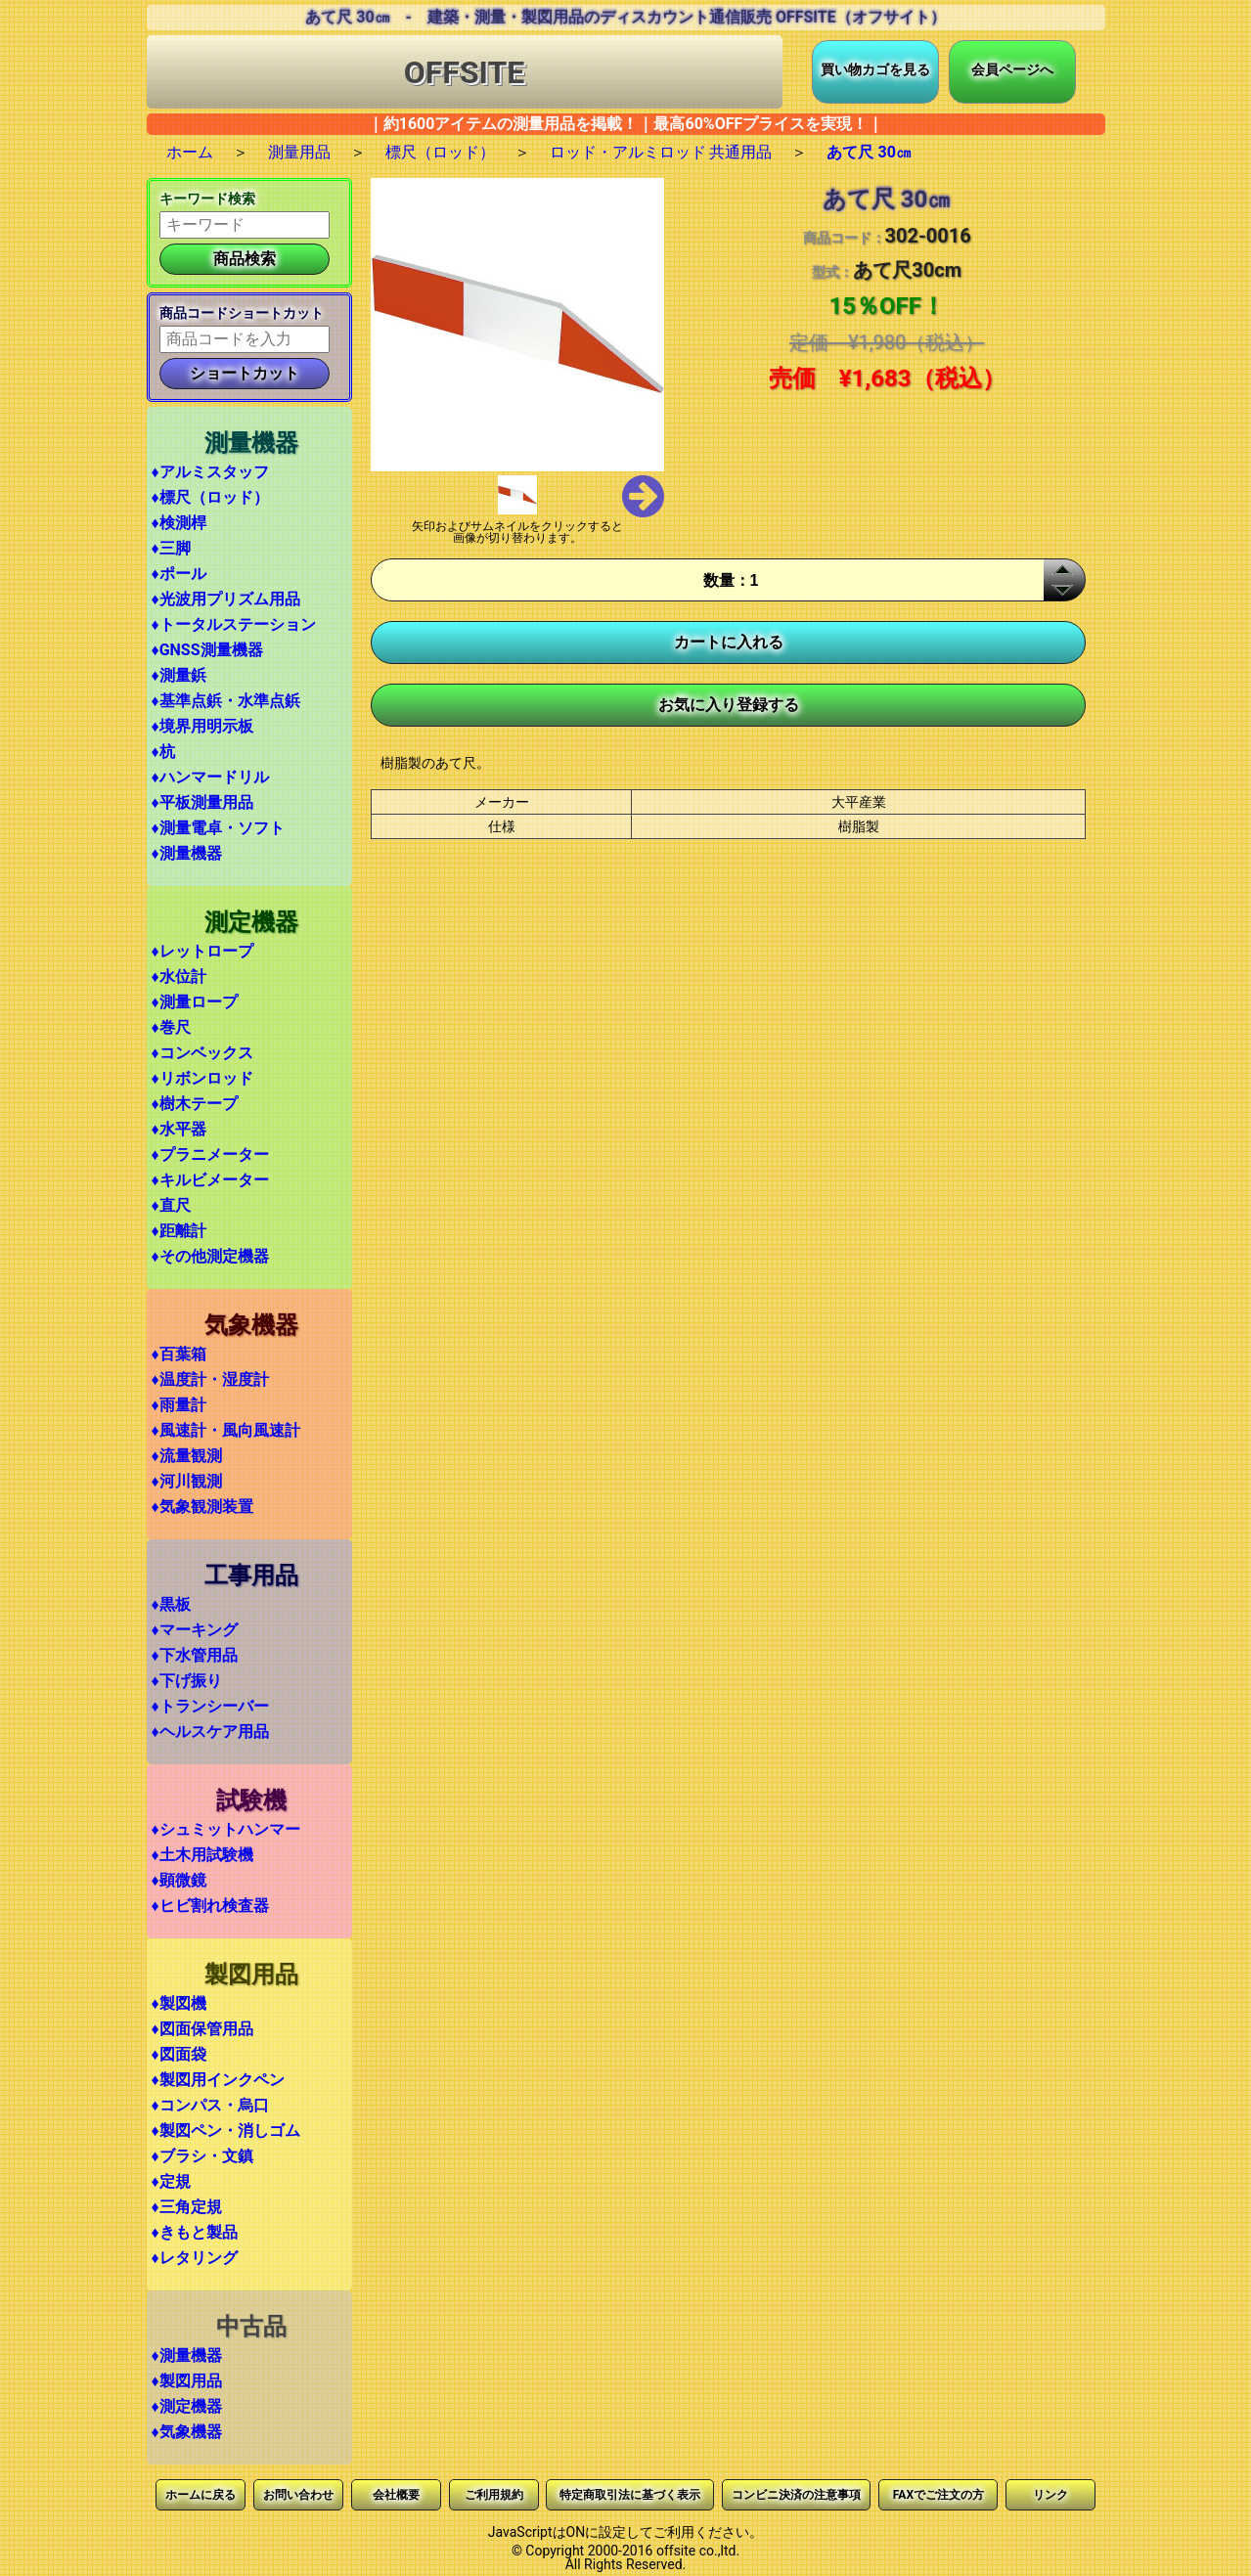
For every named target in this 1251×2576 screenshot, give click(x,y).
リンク (1050, 2495)
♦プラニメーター (210, 1154)
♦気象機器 (187, 2431)
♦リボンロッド (202, 1078)
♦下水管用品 (195, 1655)
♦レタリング (195, 2257)
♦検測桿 (179, 522)
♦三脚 (171, 548)
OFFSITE (464, 72)
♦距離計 (179, 1230)
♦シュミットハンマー (226, 1829)
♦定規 (171, 2181)
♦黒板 (171, 1604)
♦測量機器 (187, 853)
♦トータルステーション (234, 624)
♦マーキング (195, 1630)
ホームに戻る (200, 2495)
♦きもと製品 (195, 2232)
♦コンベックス (202, 1053)
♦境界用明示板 (202, 726)
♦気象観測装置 (202, 1506)
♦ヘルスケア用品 (210, 1731)
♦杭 (163, 751)
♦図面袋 (179, 2054)
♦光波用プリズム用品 (226, 599)
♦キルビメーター (210, 1180)
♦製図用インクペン (218, 2079)
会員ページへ (1012, 69)
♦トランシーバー (210, 1706)
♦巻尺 (171, 1027)
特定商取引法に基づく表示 (629, 2495)
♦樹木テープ (195, 1103)
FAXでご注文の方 (938, 2495)
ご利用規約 (494, 2495)
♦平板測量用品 (202, 802)
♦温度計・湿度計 (210, 1379)
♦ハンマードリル (210, 777)
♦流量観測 (187, 1455)
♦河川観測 (187, 1481)
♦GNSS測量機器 (207, 650)
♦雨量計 (179, 1405)
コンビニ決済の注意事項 (796, 2495)
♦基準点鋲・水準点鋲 (226, 700)
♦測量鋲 (179, 675)
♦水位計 (179, 976)
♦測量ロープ (195, 1002)
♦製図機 (179, 2003)
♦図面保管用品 (202, 2029)
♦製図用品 (187, 2381)
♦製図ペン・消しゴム (226, 2130)
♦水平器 (179, 1129)
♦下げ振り (187, 1680)
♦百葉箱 (179, 1354)
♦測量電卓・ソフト (218, 828)
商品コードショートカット (241, 313)
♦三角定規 (187, 2207)
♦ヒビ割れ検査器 (210, 1905)
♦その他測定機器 (210, 1256)
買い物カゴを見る (875, 69)
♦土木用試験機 (202, 1854)
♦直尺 (171, 1205)
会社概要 (396, 2495)
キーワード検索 (207, 198)
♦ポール (179, 573)
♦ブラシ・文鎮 (202, 2156)
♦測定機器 (187, 2406)
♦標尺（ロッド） (210, 497)
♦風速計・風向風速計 (226, 1430)
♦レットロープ (202, 951)
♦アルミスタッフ (210, 472)
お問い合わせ (298, 2495)
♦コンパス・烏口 (210, 2105)
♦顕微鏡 (179, 1880)
